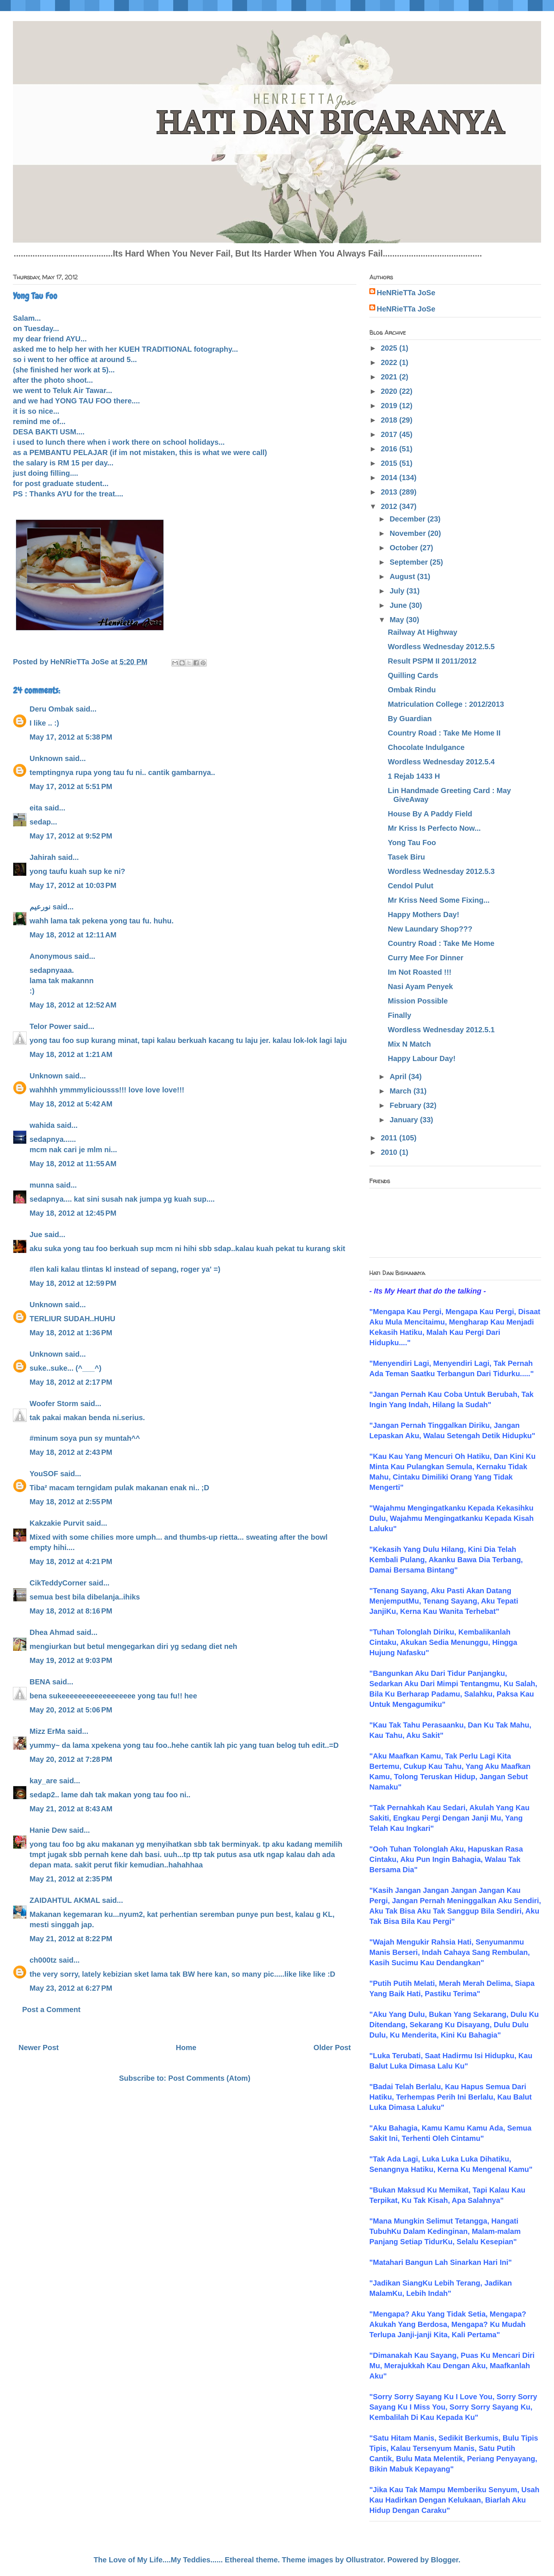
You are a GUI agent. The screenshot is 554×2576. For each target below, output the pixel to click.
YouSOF (44, 1474)
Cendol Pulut (410, 886)
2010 (390, 1152)
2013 (390, 492)
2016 (390, 449)
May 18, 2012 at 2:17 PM (71, 1382)
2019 (390, 406)
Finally (399, 1015)
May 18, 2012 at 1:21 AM (71, 1054)
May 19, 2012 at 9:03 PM (71, 1660)
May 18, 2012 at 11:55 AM (73, 1164)
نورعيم (40, 907)
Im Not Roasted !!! (419, 972)
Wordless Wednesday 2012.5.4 (441, 762)
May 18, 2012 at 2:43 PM (71, 1452)
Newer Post (38, 2047)
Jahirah (43, 857)
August (403, 576)
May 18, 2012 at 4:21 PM (71, 1561)
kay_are (43, 1781)
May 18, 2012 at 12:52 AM (73, 1005)
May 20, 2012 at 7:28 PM (71, 1759)
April (399, 1076)
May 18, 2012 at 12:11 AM (73, 935)
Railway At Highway (422, 632)
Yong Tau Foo (412, 842)
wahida (42, 1125)
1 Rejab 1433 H (414, 776)
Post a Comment (51, 2009)
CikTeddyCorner (58, 1583)
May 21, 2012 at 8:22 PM (71, 1939)
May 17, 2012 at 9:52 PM (71, 836)
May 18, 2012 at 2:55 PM (71, 1502)
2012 (390, 506)
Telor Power (50, 1026)
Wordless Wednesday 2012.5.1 (441, 1030)
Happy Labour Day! (421, 1058)
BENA (40, 1682)
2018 (390, 420)
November (409, 533)
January (405, 1120)
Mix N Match (409, 1044)
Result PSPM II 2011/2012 (432, 661)
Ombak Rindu (412, 690)
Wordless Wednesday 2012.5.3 (441, 871)
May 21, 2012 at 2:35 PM (71, 1879)
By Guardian (410, 718)
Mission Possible (418, 1001)
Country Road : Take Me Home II (444, 733)
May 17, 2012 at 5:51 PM (71, 786)
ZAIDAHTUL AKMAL (65, 1900)
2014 (390, 477)
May (398, 620)
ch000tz (43, 1960)
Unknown (46, 758)
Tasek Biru (406, 857)
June (399, 605)
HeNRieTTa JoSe (406, 293)
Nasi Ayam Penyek (420, 986)
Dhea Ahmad (52, 1632)
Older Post (332, 2047)
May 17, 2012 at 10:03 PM (73, 885)
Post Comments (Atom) (209, 2078)
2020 (390, 391)
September (410, 562)
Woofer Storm (54, 1403)
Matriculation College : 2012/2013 (446, 704)
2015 (390, 463)
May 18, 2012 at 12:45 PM (73, 1213)
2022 (390, 362)
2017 (390, 434)
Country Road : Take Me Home (441, 943)
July (398, 591)
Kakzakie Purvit (57, 1523)
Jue (36, 1234)
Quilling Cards (413, 675)
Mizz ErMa (47, 1731)
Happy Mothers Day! (423, 914)
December (408, 519)
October (405, 548)
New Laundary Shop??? (430, 929)
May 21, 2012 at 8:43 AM (71, 1809)
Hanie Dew (48, 1830)
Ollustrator (364, 2560)
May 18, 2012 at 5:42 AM (71, 1104)
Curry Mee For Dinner (425, 958)
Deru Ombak (51, 709)
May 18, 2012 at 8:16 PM (71, 1611)
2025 (390, 348)
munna (42, 1185)
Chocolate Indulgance (426, 747)
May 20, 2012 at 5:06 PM (71, 1710)
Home (186, 2047)
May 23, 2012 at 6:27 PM (71, 1988)
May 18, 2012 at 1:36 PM (71, 1333)
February (406, 1105)
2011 (390, 1138)
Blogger (444, 2560)
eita (36, 808)
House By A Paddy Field (430, 814)
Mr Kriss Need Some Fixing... (439, 900)
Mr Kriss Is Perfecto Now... (434, 828)
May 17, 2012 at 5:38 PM (71, 737)
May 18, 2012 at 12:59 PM (73, 1283)
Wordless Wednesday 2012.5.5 (441, 647)
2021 (390, 377)
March (401, 1091)
